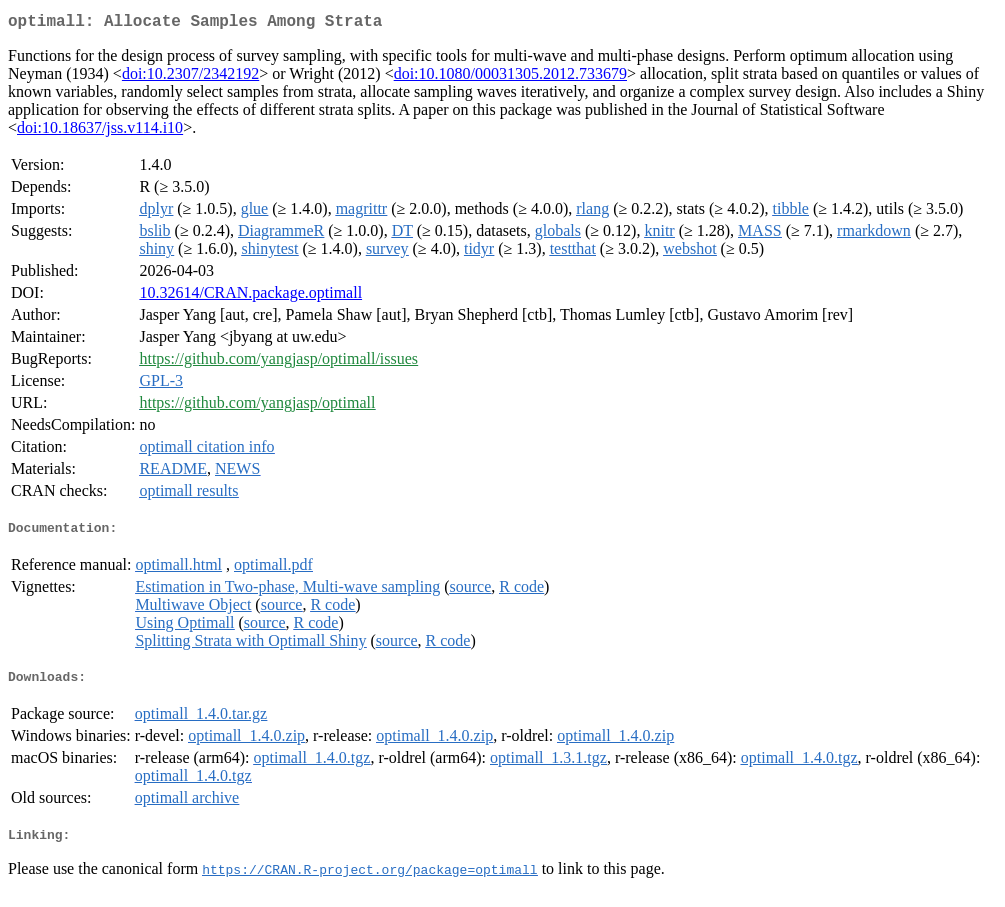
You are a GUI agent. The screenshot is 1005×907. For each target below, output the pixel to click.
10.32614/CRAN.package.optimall (250, 296)
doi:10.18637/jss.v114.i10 (100, 131)
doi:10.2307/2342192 (190, 77)
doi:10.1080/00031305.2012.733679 (510, 77)
